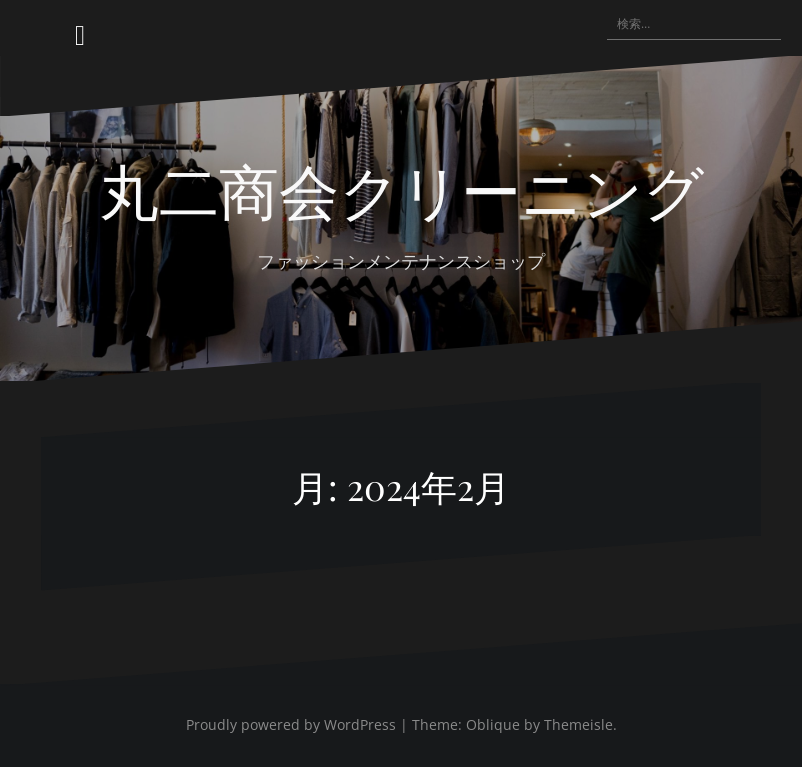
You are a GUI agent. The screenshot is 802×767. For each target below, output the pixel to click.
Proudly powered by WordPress (291, 724)
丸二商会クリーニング (401, 189)
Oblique (493, 724)
